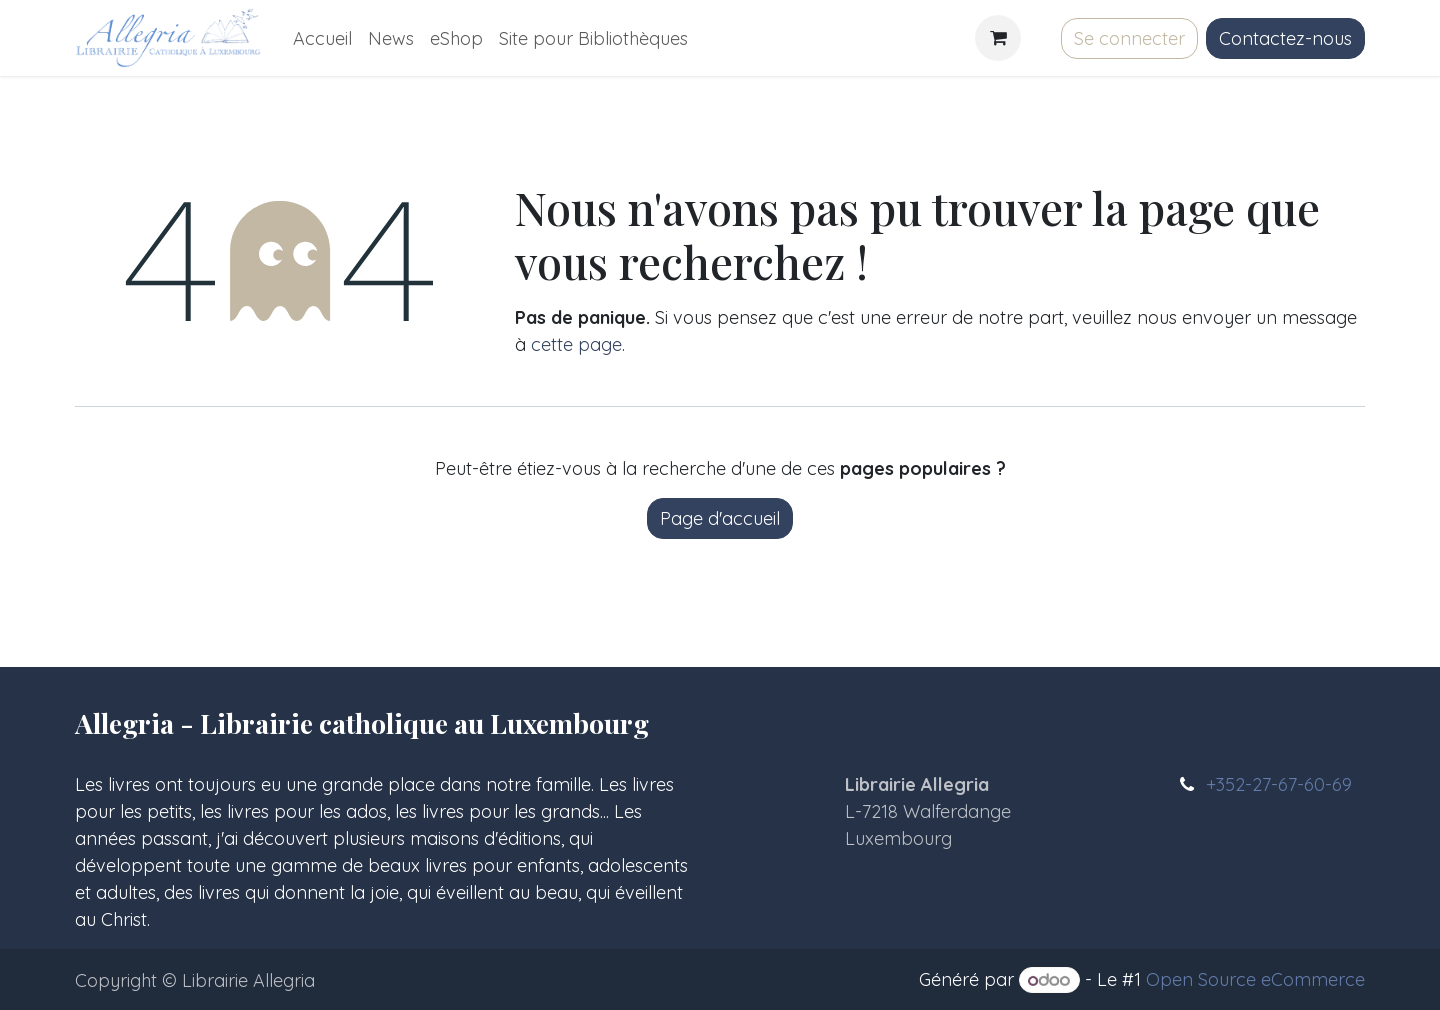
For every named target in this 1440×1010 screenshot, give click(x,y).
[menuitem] (322, 38)
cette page (576, 344)
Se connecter (1129, 38)
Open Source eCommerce (1255, 979)
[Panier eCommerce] (998, 38)
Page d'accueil (720, 518)
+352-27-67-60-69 (1279, 784)
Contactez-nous (1285, 38)
